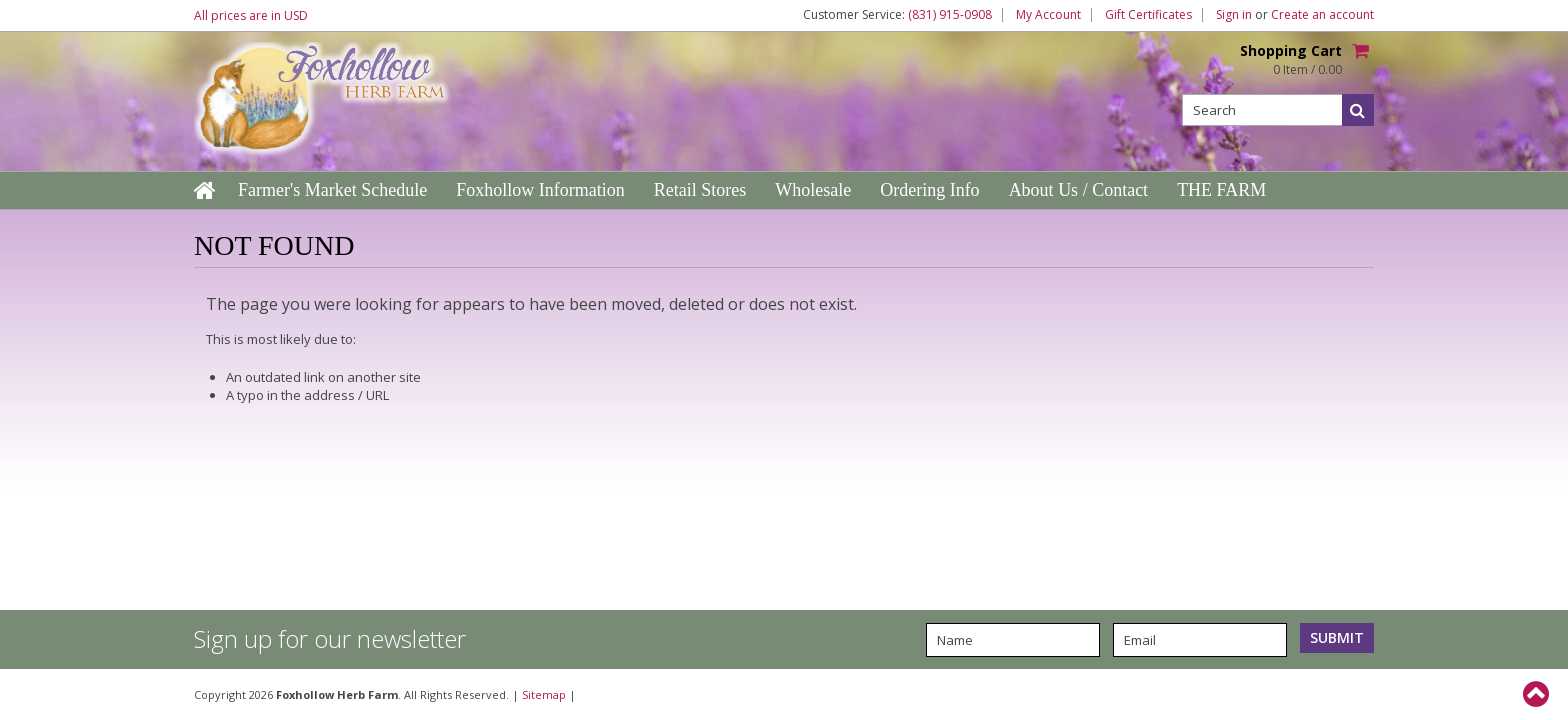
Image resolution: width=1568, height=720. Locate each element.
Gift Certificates (1148, 15)
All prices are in (251, 15)
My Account (1048, 15)
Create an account (1322, 15)
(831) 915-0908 (950, 15)
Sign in (1234, 15)
